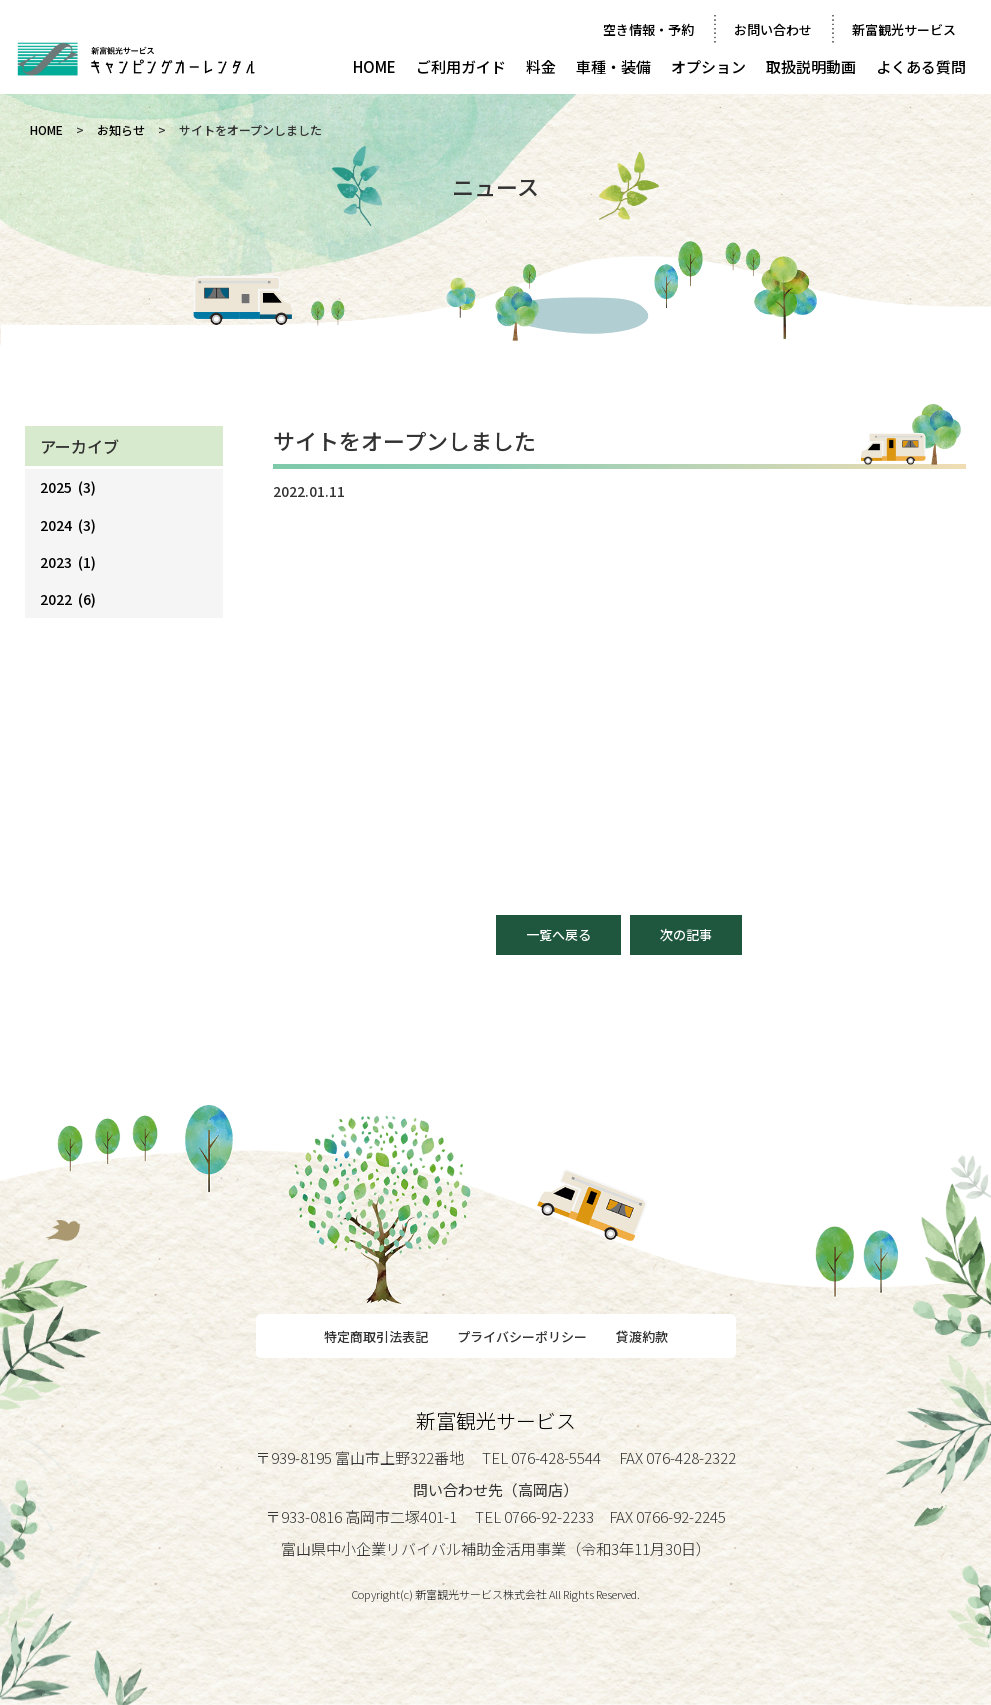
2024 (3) (68, 525)
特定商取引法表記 (376, 1336)
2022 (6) (68, 599)
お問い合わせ (773, 29)
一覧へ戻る (558, 934)
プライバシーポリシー (522, 1336)
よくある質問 (921, 66)
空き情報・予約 (648, 29)
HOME (374, 66)
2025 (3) (68, 487)
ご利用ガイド (461, 66)
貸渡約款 (642, 1336)
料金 (541, 66)
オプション (708, 66)
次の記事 (686, 934)
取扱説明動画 (811, 66)
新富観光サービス (904, 29)
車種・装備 (613, 66)
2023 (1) (68, 562)
